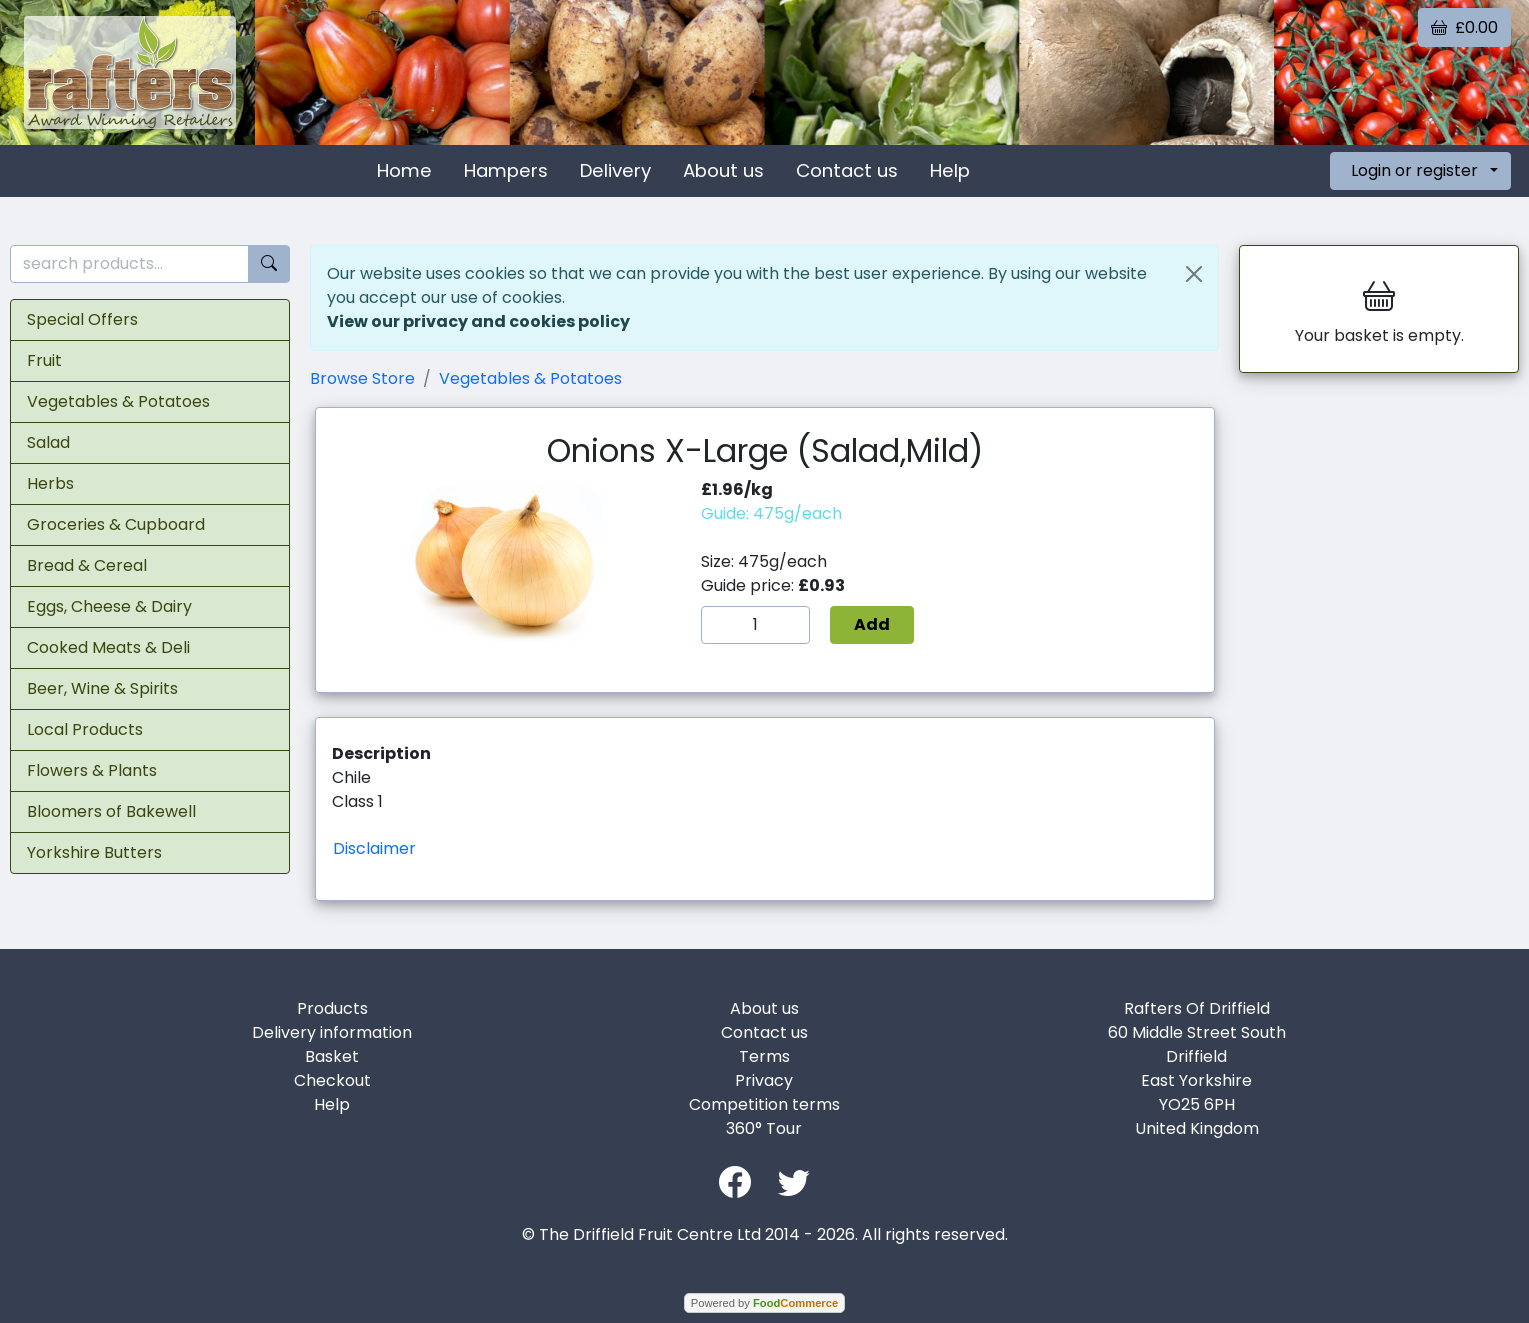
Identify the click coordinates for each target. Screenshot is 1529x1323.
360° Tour (764, 1128)
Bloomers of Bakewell (111, 811)
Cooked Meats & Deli (108, 647)
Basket (332, 1056)
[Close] (1194, 274)
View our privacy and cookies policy (478, 321)
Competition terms (764, 1104)
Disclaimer (374, 848)
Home (404, 170)
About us (723, 170)
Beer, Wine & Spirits (102, 688)
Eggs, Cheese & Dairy (109, 606)
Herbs (50, 483)
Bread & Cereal (87, 565)
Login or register (1414, 170)
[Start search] (269, 264)
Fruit (44, 360)
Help (950, 170)
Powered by (764, 1303)
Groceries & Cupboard (116, 524)
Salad (48, 442)
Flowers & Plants (92, 770)
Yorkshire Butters (94, 852)
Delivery (615, 170)
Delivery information (332, 1032)
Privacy (764, 1080)
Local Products (85, 729)
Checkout (332, 1080)
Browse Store (362, 378)
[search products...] (129, 264)
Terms (764, 1056)
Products (332, 1008)
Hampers (506, 170)
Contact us (847, 170)
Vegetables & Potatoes (118, 401)
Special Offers (82, 319)
